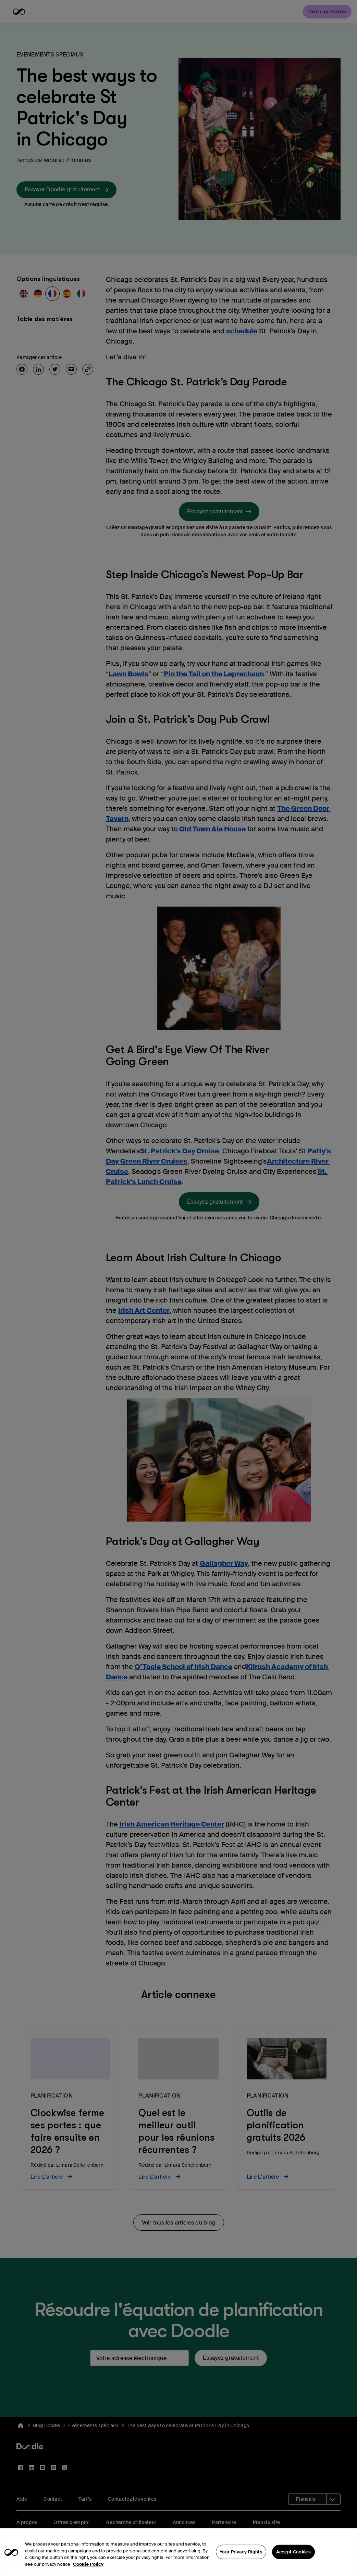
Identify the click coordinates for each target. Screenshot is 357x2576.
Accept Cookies (293, 2563)
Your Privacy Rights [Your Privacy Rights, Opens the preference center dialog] (241, 2563)
